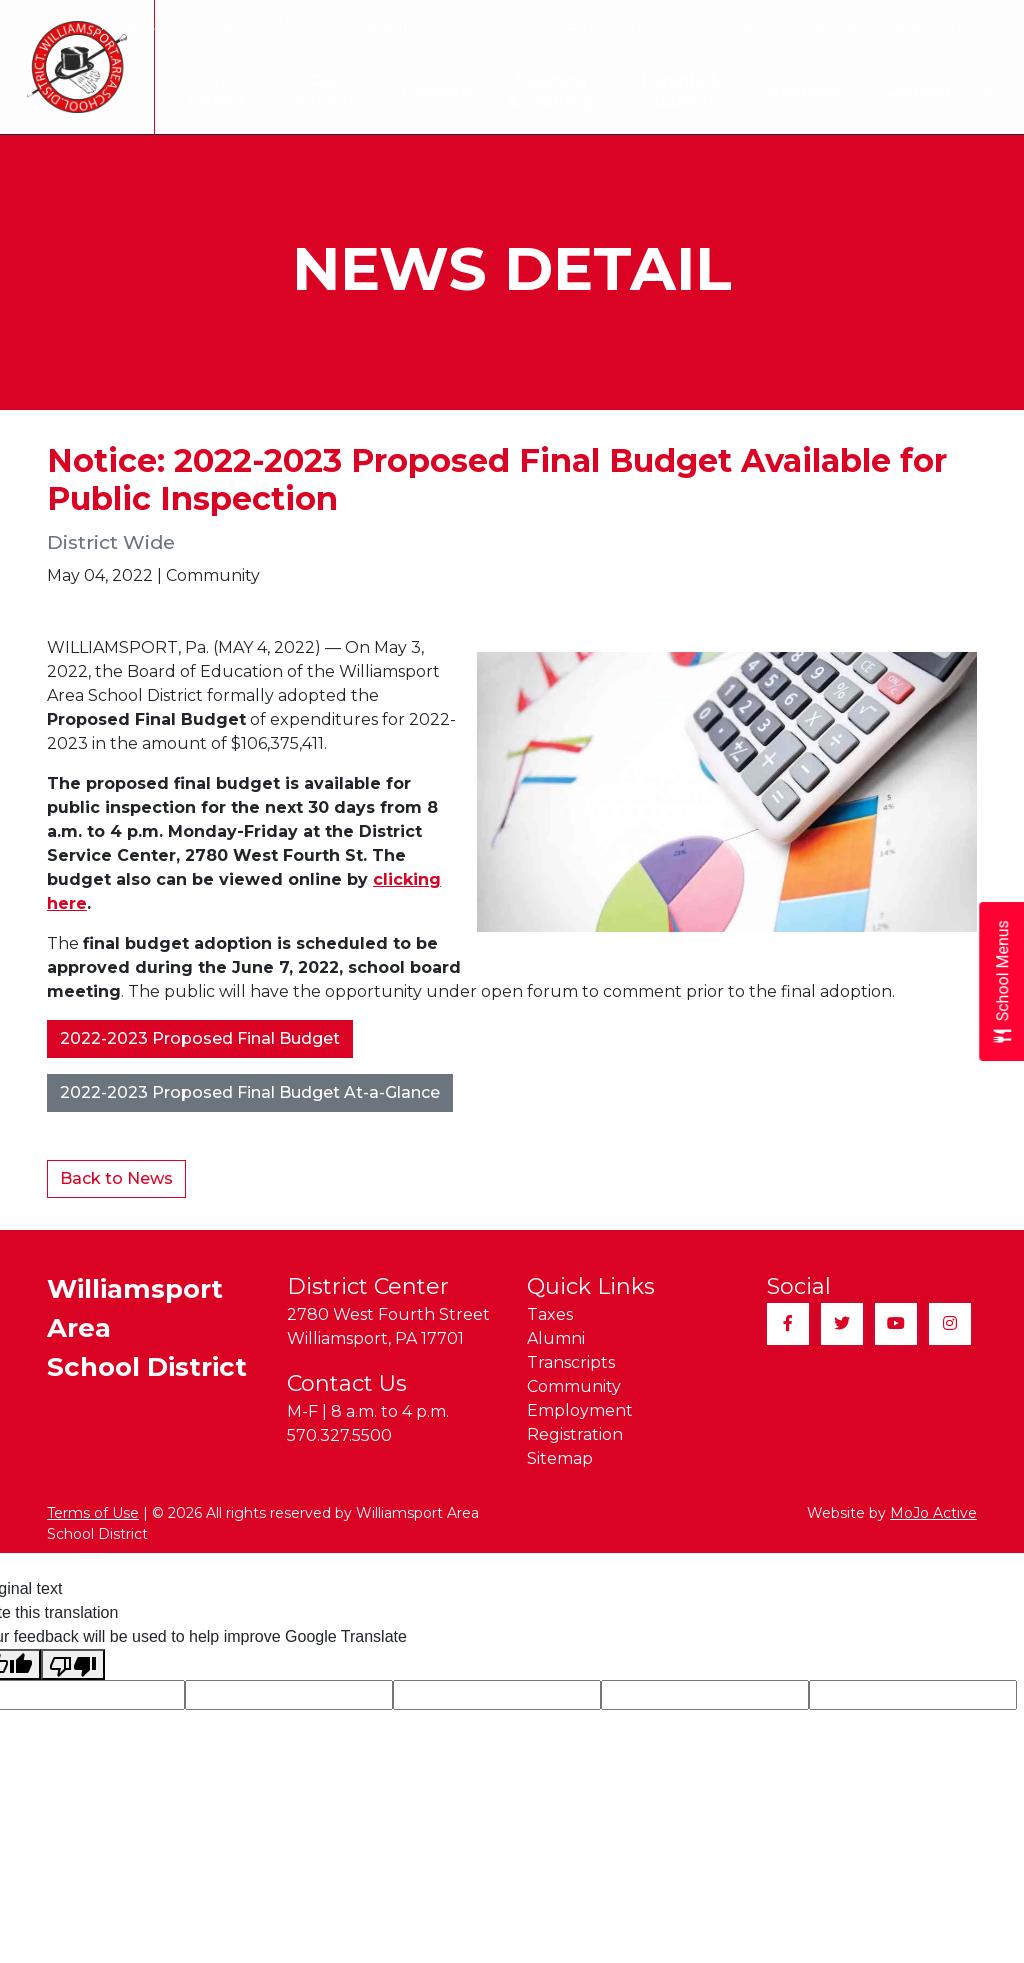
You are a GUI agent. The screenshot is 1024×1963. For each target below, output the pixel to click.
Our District (207, 91)
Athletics (811, 91)
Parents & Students (686, 91)
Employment (616, 25)
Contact (919, 90)
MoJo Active (933, 1513)
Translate (139, 25)
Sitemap (833, 25)
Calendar (422, 90)
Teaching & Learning (546, 91)
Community (498, 25)
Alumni (301, 25)
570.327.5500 (339, 1435)
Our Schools (315, 91)
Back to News (116, 1178)
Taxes (230, 25)
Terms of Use (93, 1513)
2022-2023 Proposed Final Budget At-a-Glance (250, 1092)
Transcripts (391, 25)
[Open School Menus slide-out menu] (1001, 981)
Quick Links (942, 25)
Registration (734, 25)
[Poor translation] (73, 1664)
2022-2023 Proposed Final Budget (200, 1038)
